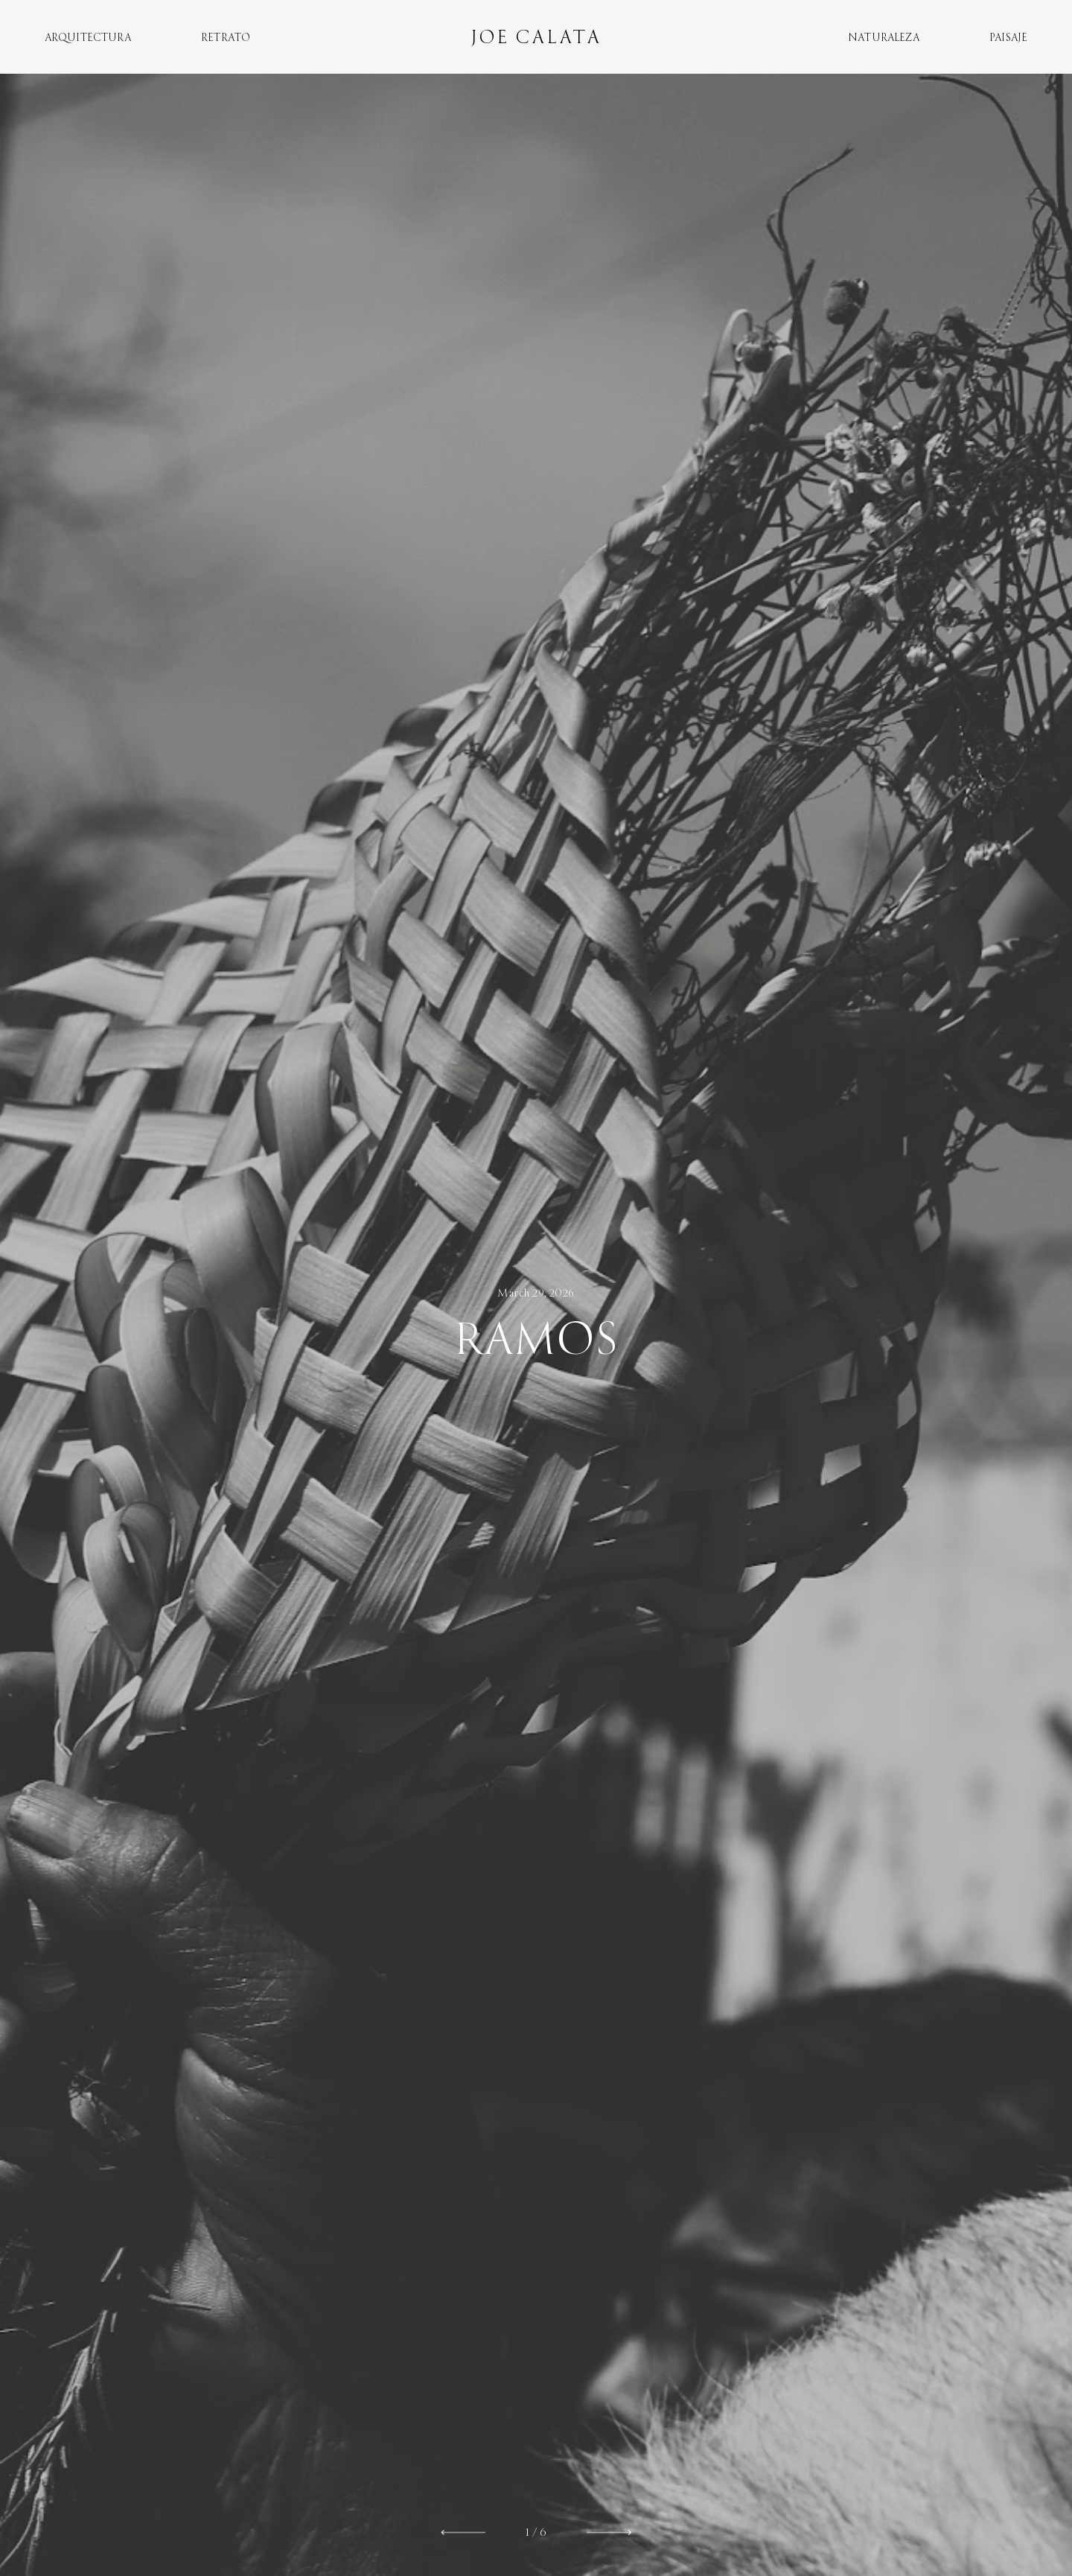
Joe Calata (536, 37)
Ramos (536, 1340)
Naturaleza (883, 37)
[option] (536, 1325)
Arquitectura (88, 37)
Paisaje (1008, 37)
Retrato (225, 37)
